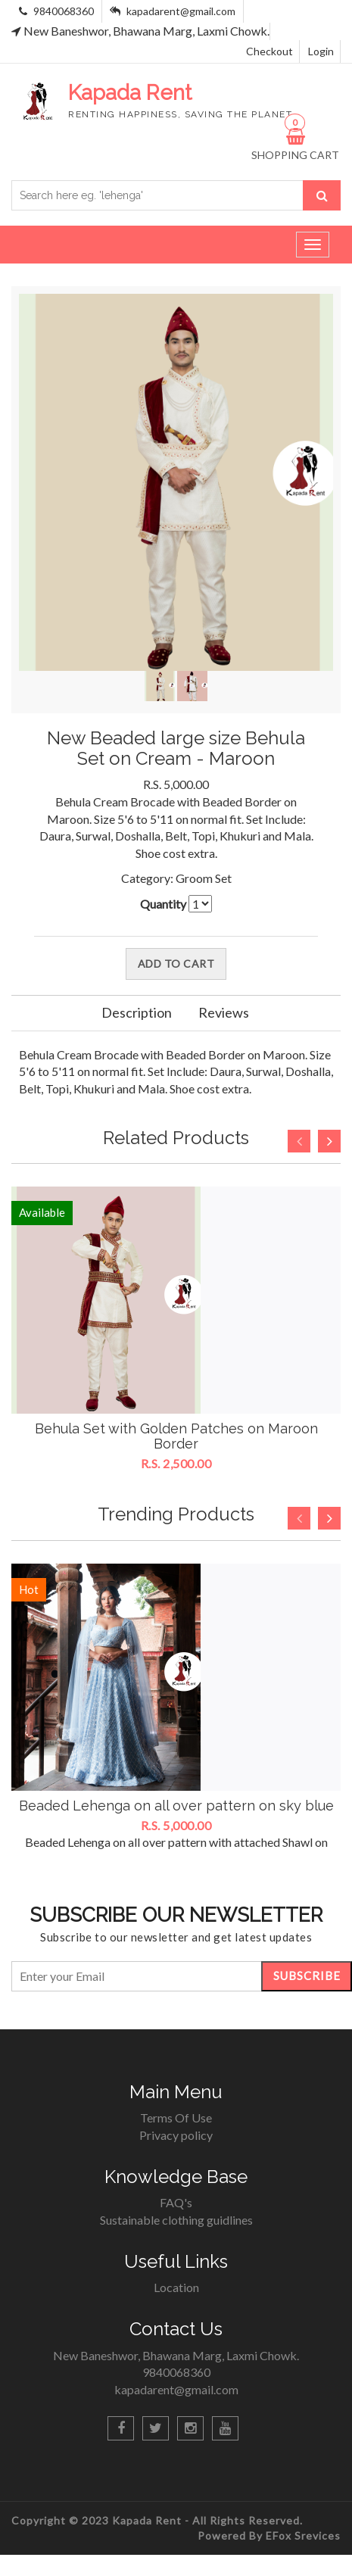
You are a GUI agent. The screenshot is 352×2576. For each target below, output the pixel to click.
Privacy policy (176, 2135)
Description (136, 1012)
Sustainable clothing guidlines (176, 2220)
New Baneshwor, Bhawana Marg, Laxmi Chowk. (140, 30)
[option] (176, 1330)
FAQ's (176, 2202)
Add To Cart (176, 963)
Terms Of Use (176, 2117)
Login (321, 51)
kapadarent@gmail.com (180, 11)
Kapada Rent (148, 2520)
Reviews (223, 1012)
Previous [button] (299, 1141)
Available (42, 1212)
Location (176, 2287)
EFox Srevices (303, 2535)
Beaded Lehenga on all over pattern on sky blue (176, 1805)
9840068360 (62, 11)
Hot (29, 1589)
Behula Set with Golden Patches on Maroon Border (176, 1436)
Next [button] (329, 1141)
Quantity (163, 904)
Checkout (269, 51)
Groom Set (204, 878)
